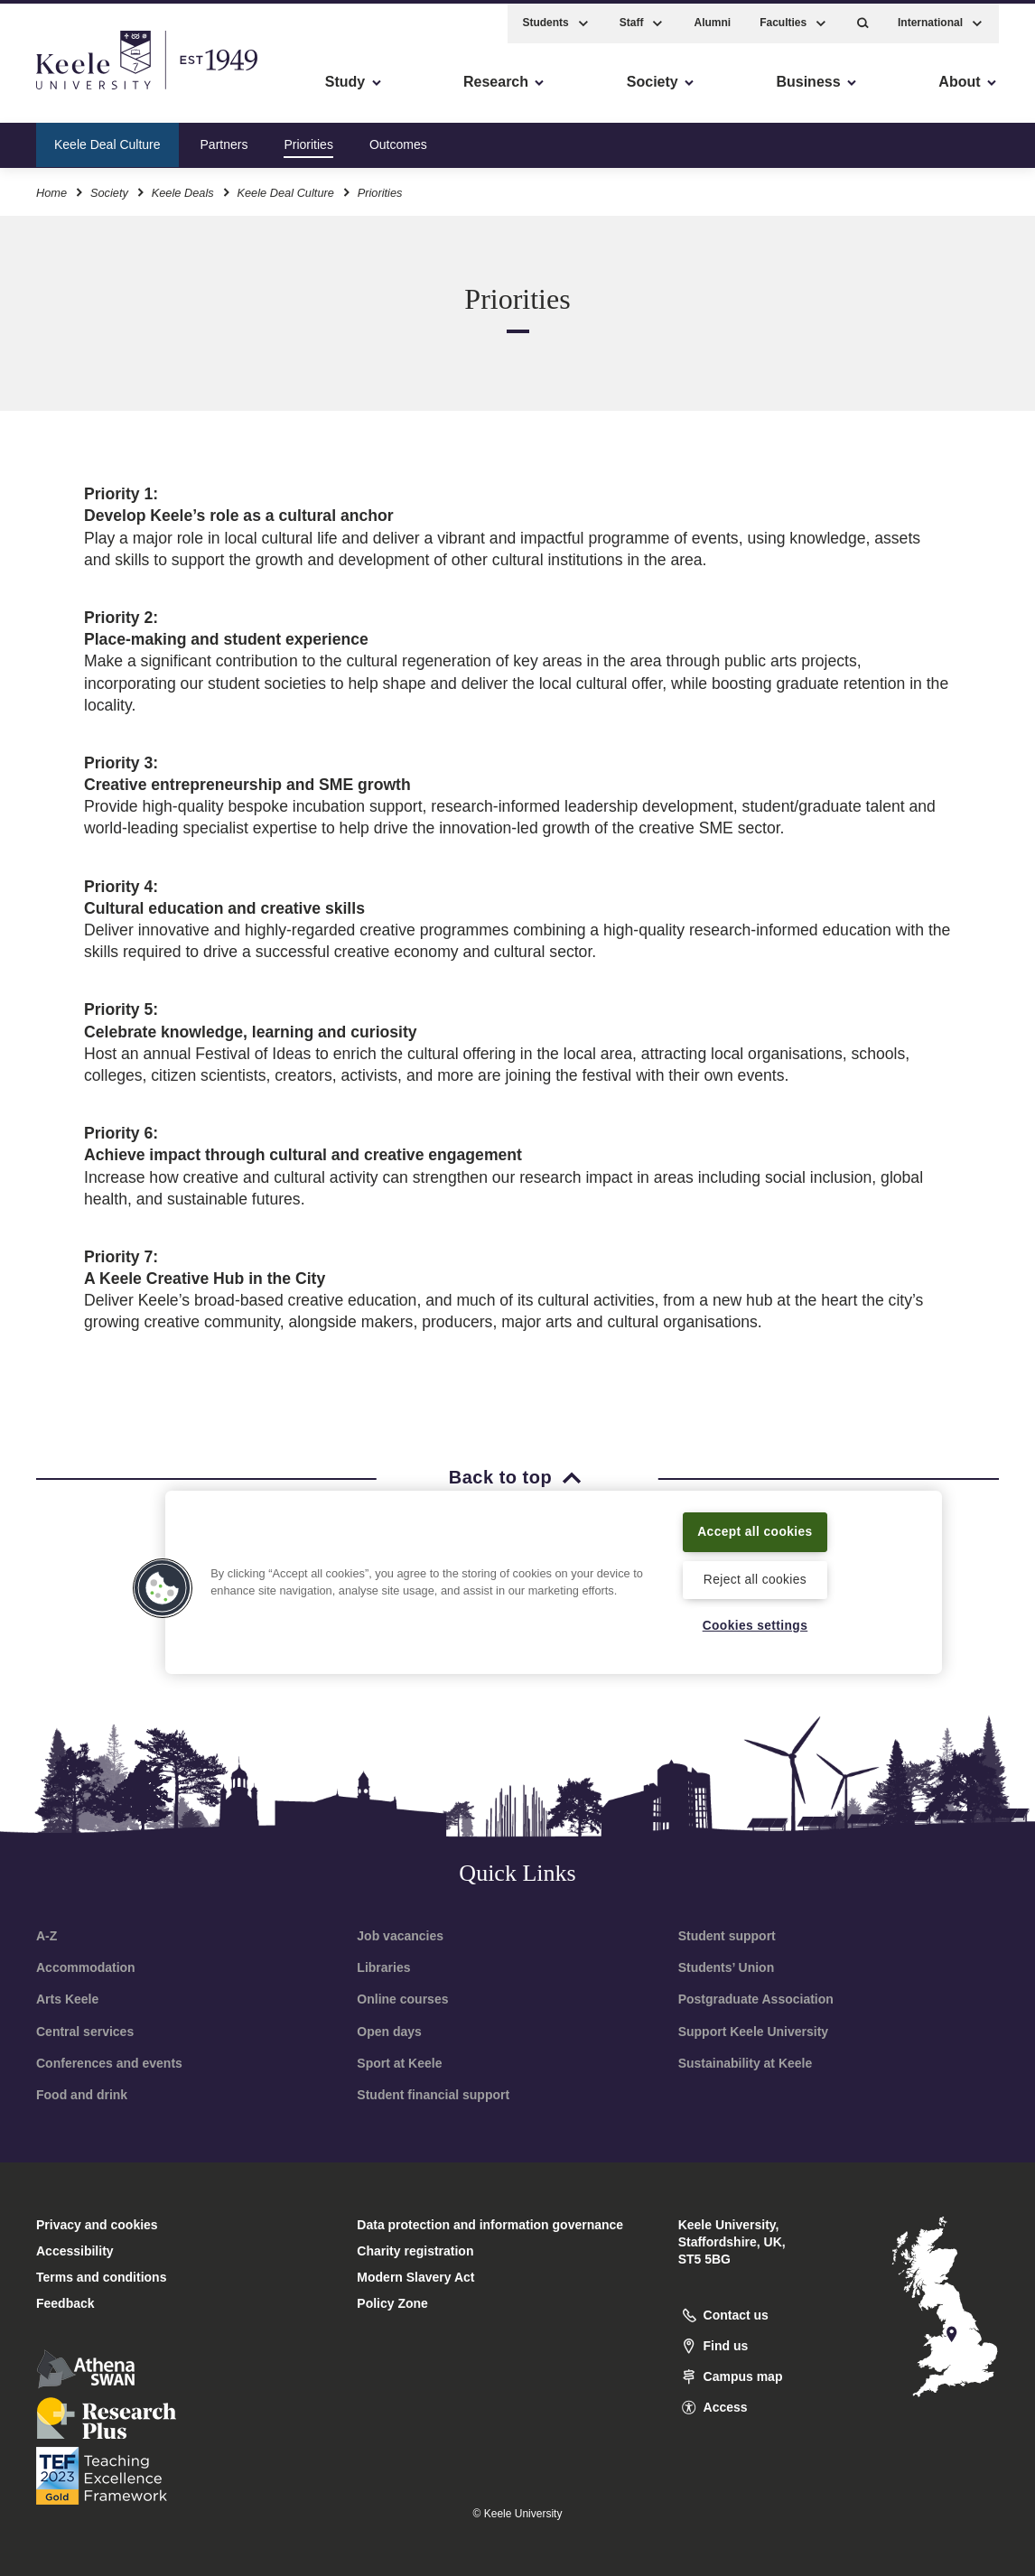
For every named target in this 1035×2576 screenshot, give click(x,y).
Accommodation (85, 1967)
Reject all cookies (754, 1578)
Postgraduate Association (756, 1999)
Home (51, 188)
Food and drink (81, 2095)
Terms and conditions (101, 2277)
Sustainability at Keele (745, 2063)
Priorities (308, 139)
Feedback (65, 2303)
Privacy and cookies (97, 2225)
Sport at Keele (399, 2063)
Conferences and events (109, 2063)
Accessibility (67, 90)
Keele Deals (183, 188)
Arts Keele (67, 1999)
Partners (224, 139)
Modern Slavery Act (415, 2277)
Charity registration (415, 2251)
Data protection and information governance (490, 2225)
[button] (863, 18)
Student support (727, 1936)
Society (109, 188)
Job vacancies (400, 1936)
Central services (85, 2031)
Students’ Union (726, 1967)
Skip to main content (96, 90)
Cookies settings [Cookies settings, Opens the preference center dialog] (755, 1625)
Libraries (383, 1967)
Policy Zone (392, 2303)
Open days (389, 2031)
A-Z (46, 1936)
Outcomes (398, 139)
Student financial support (433, 2095)
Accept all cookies (754, 1519)
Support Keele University (753, 2031)
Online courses (402, 1999)
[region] (553, 1570)
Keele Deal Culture (107, 139)
